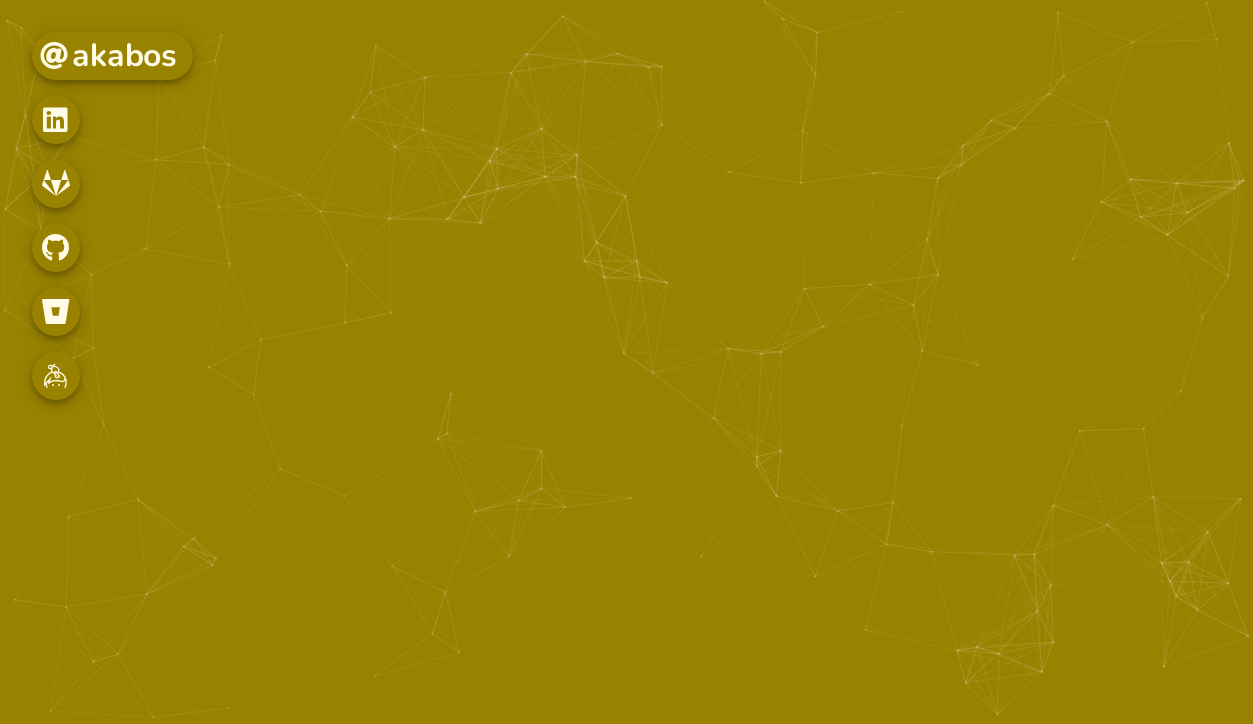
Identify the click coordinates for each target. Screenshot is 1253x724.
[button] (56, 120)
